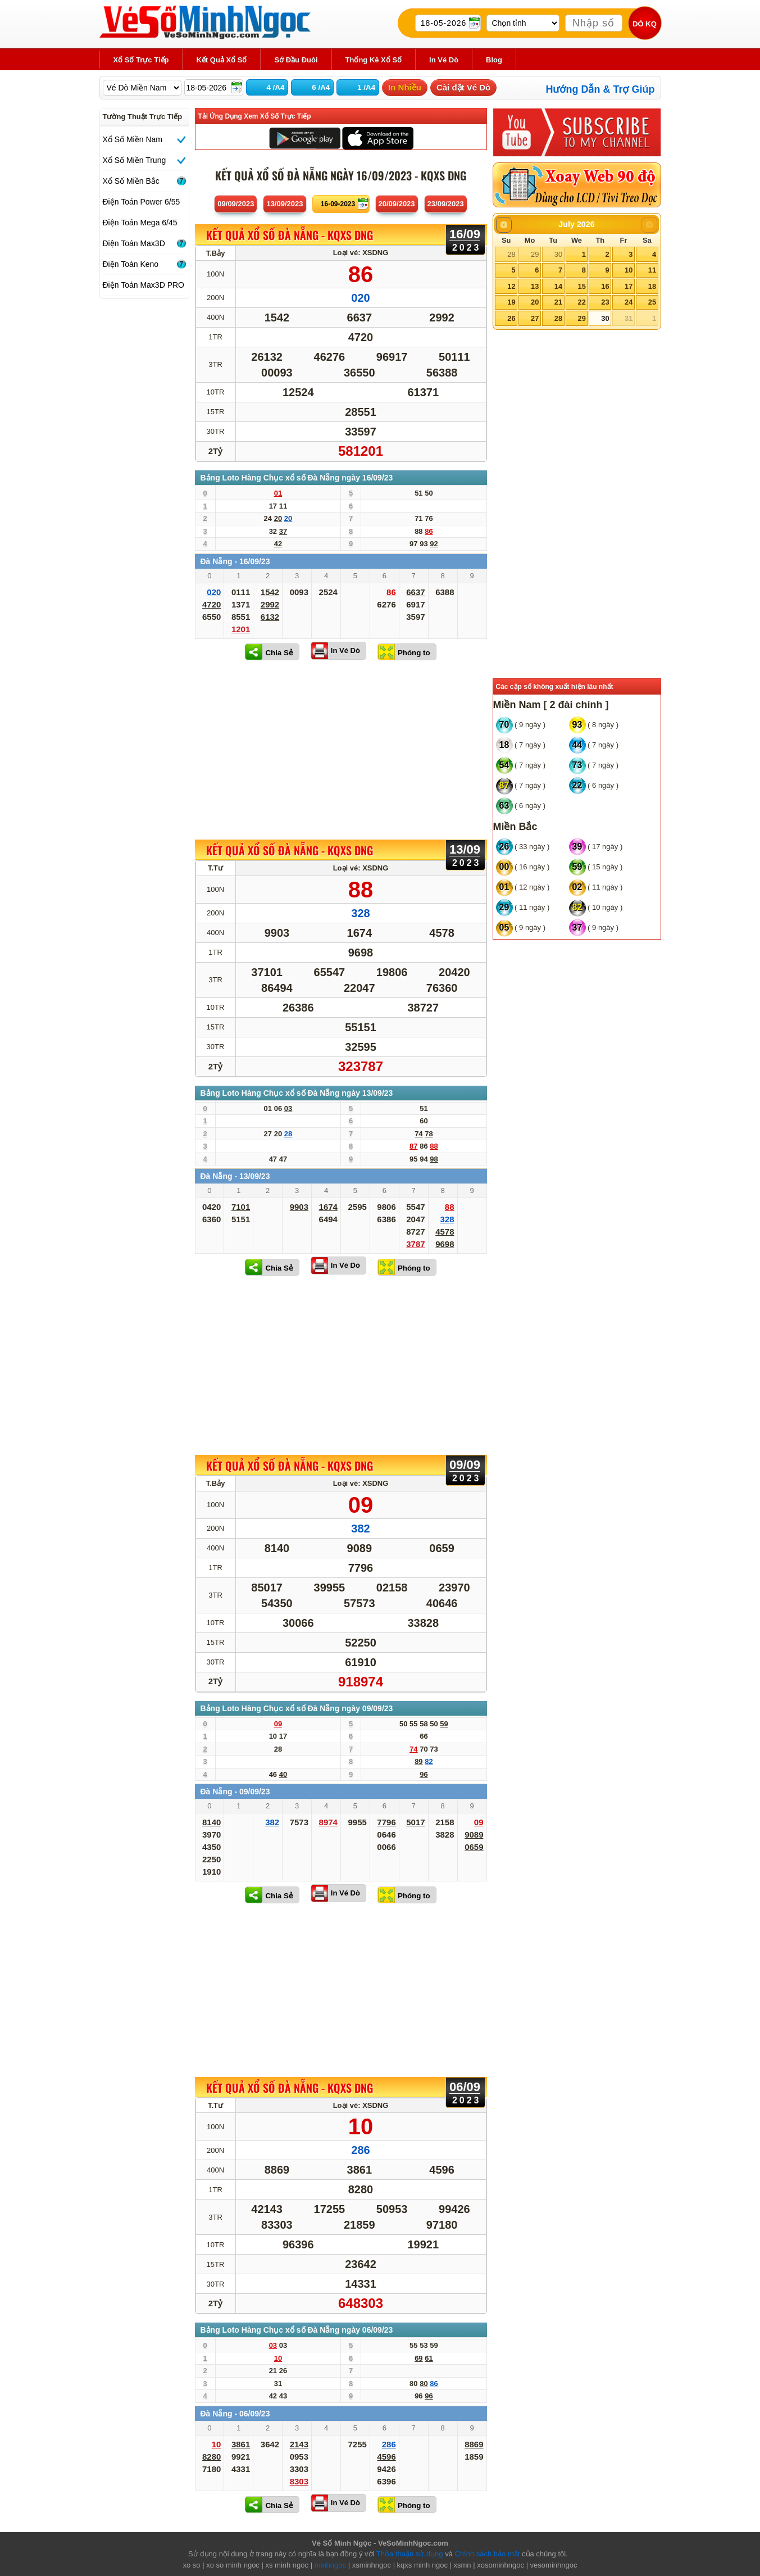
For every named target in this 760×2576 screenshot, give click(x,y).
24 (628, 302)
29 (535, 254)
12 (511, 286)
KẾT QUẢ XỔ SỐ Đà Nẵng (289, 235)
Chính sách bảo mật (487, 2554)
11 (652, 270)
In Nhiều (404, 87)
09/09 (235, 203)
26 (511, 318)
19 (511, 302)
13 (535, 286)
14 (558, 286)
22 (581, 302)
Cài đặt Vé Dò (463, 87)
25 (652, 302)
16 (605, 286)
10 (628, 270)
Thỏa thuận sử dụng (409, 2554)
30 (558, 254)
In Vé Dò (345, 650)
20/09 (397, 203)
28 (511, 254)
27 (535, 318)
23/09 (445, 203)
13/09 (284, 203)
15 (581, 286)
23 (605, 302)
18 (652, 286)
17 (628, 286)
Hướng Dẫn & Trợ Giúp (600, 89)
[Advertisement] (341, 749)
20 (535, 302)
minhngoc (330, 2565)
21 (558, 302)
